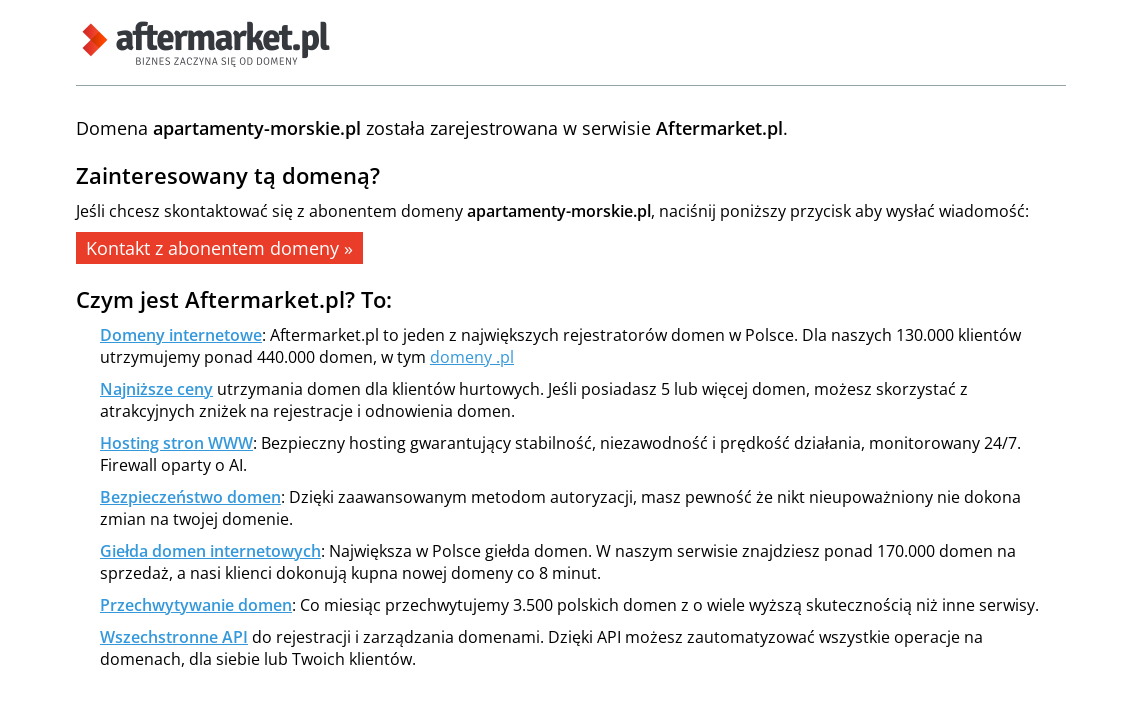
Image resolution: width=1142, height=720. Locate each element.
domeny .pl (472, 357)
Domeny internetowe (181, 335)
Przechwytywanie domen (196, 605)
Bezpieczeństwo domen (190, 497)
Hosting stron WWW (176, 443)
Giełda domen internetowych (210, 551)
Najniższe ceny (156, 389)
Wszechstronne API (174, 637)
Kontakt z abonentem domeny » (219, 248)
